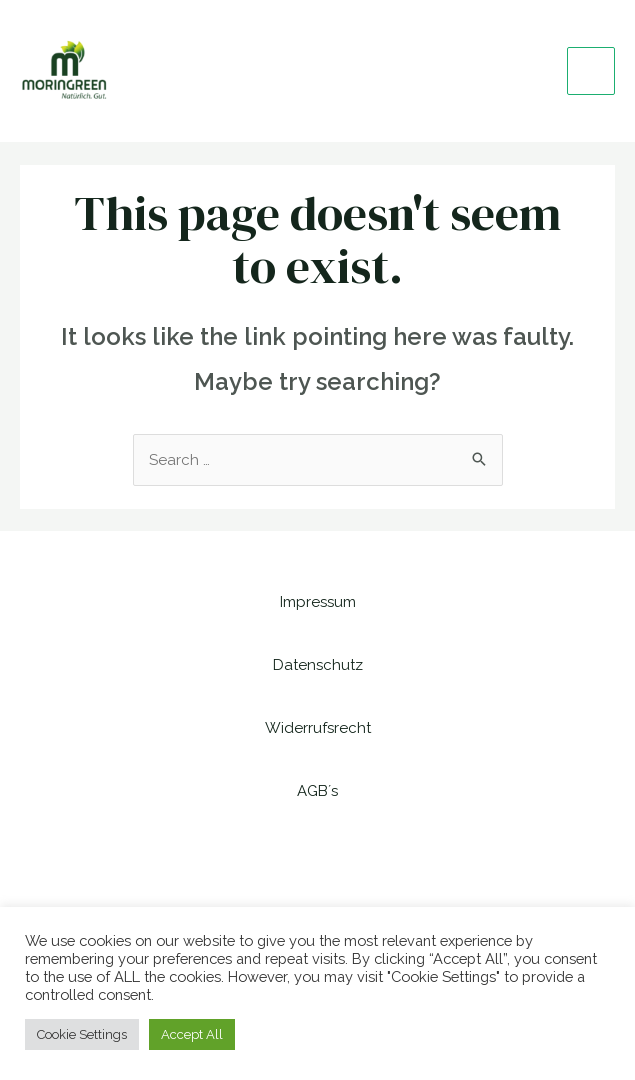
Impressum (318, 602)
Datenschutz (318, 665)
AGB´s (317, 791)
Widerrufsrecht (318, 728)
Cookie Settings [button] (82, 1034)
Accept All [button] (192, 1034)
